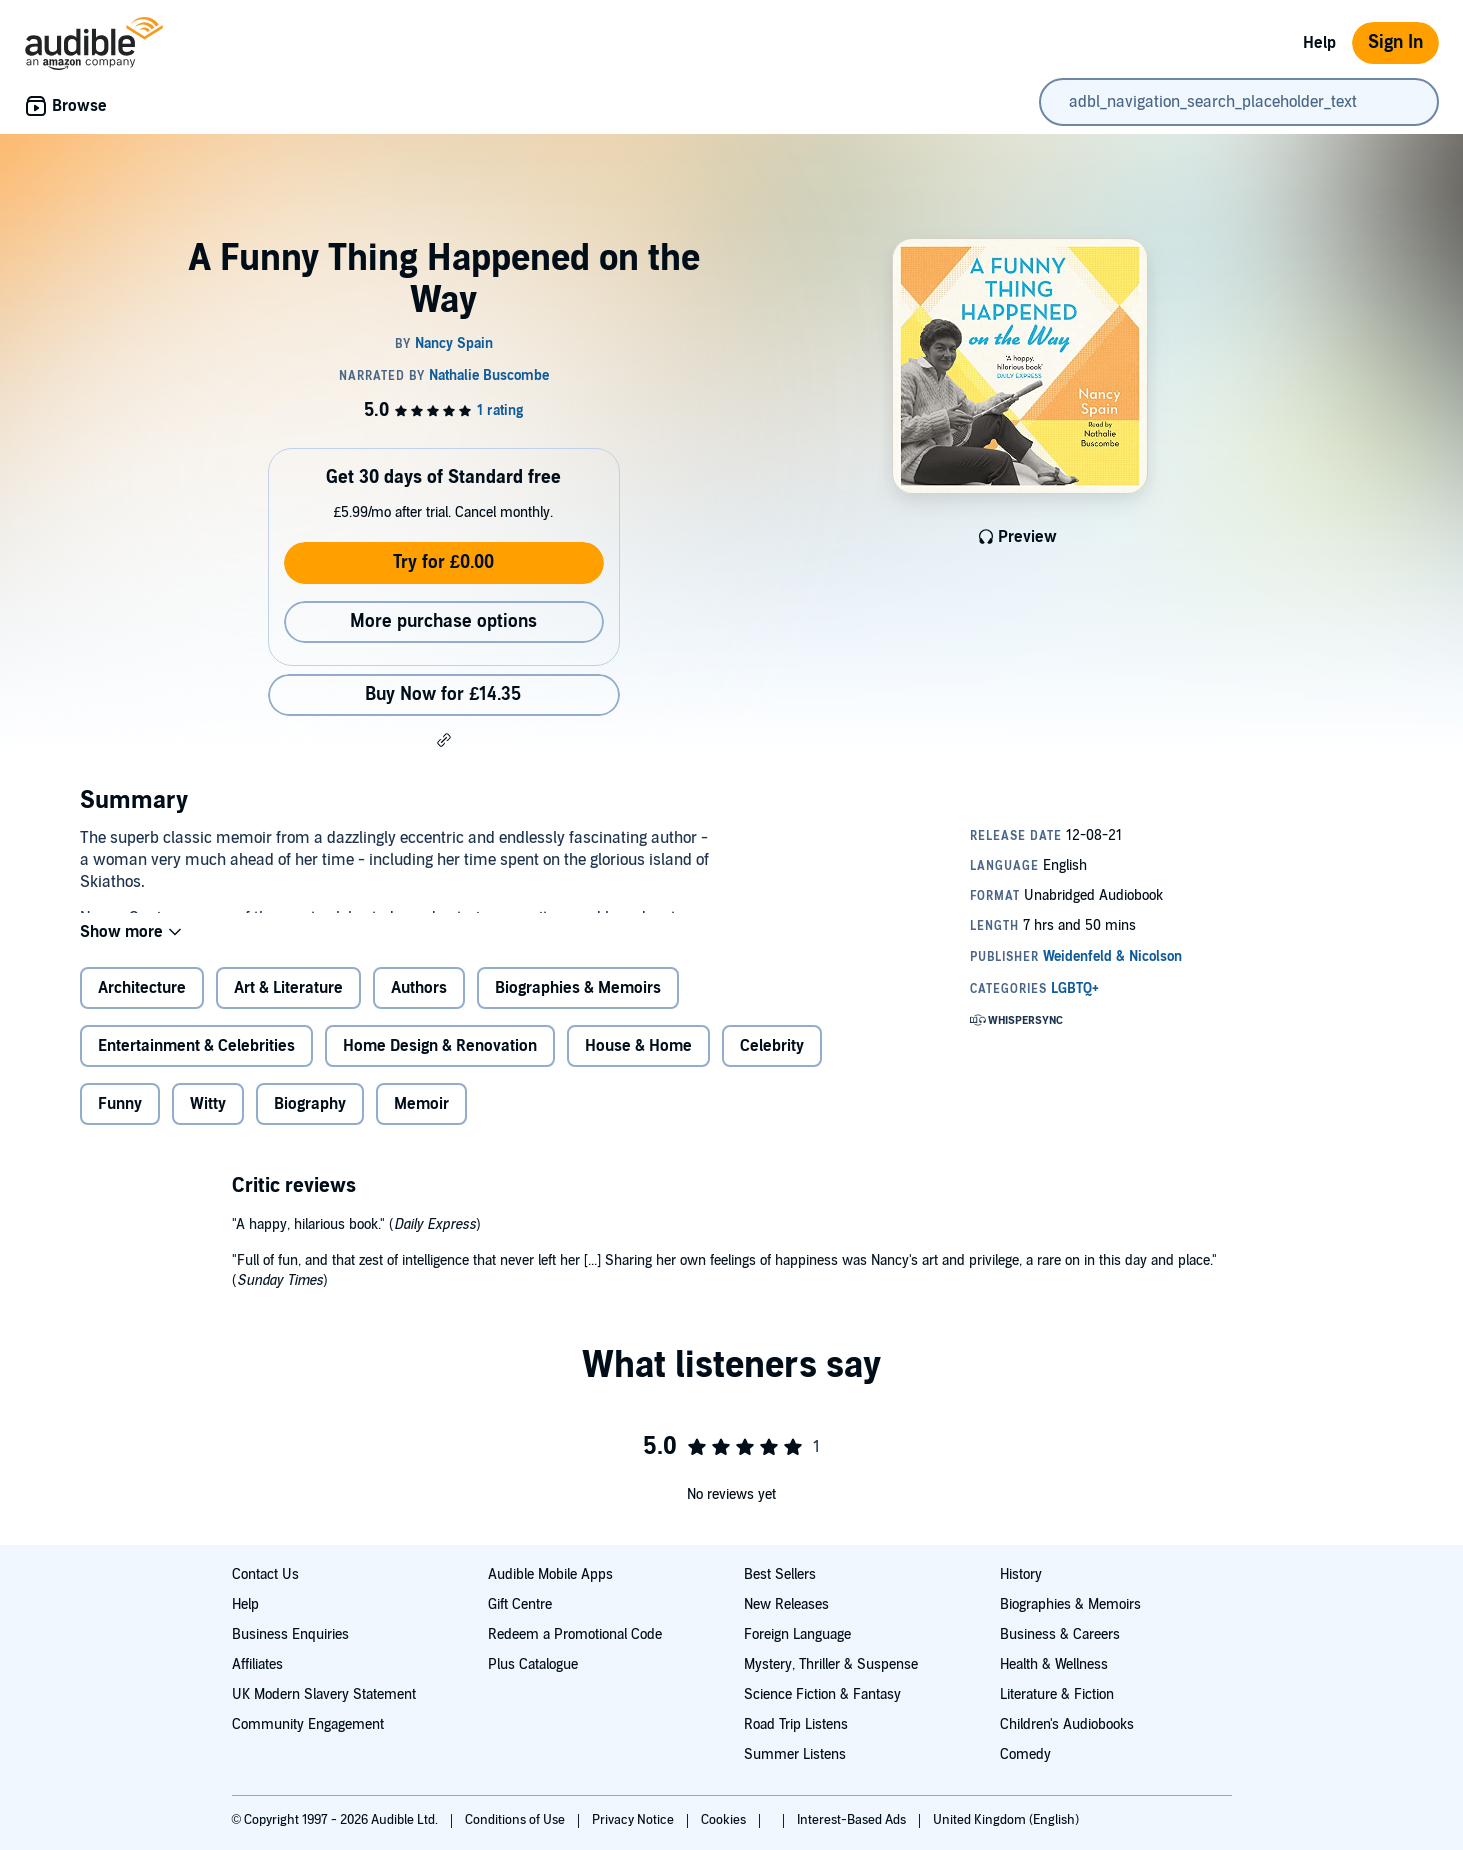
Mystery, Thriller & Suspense (831, 1664)
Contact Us (265, 1574)
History (1021, 1574)
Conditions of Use (516, 1820)
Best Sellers (780, 1574)
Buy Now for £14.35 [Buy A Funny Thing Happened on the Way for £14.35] (443, 694)
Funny (120, 1120)
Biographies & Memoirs (578, 1004)
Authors (419, 1004)
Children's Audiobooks (1067, 1724)
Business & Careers (1060, 1634)
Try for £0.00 (443, 562)
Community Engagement (308, 1724)
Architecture (142, 1004)
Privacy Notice (634, 1820)
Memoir (421, 1120)
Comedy (1025, 1754)
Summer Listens (795, 1754)
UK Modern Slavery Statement (324, 1694)
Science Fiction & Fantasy (822, 1694)
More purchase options (443, 621)
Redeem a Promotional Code (575, 1634)
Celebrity (772, 1062)
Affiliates (257, 1664)
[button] (444, 740)
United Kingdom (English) (1006, 1820)
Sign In (1395, 42)
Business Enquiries (290, 1634)
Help (1319, 43)
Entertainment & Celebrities (196, 1062)
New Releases (786, 1604)
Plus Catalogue (533, 1664)
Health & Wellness (1054, 1664)
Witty (208, 1120)
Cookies (725, 1820)
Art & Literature (288, 1004)
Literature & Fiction (1057, 1694)
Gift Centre (520, 1604)
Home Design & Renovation (440, 1062)
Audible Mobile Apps (550, 1574)
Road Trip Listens (796, 1724)
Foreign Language (797, 1634)
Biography (310, 1120)
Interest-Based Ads (853, 1820)
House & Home (638, 1062)
